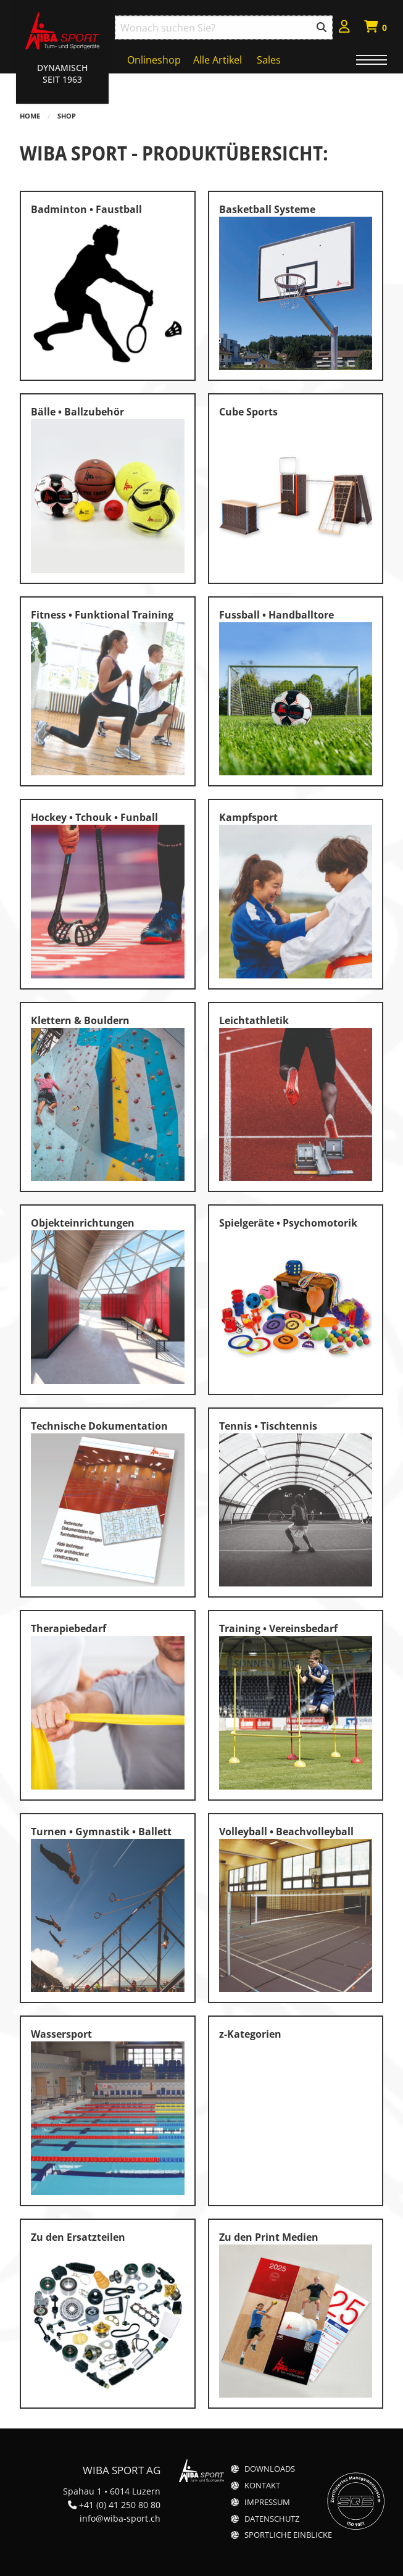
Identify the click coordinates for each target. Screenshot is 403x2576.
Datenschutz (271, 2519)
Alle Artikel (217, 60)
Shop (66, 115)
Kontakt (262, 2486)
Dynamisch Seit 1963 (62, 73)
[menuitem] (344, 28)
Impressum (267, 2502)
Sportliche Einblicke (288, 2535)
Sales (269, 60)
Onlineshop (154, 60)
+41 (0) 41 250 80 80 (119, 2505)
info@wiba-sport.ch (120, 2518)
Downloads (269, 2469)
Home (30, 115)
